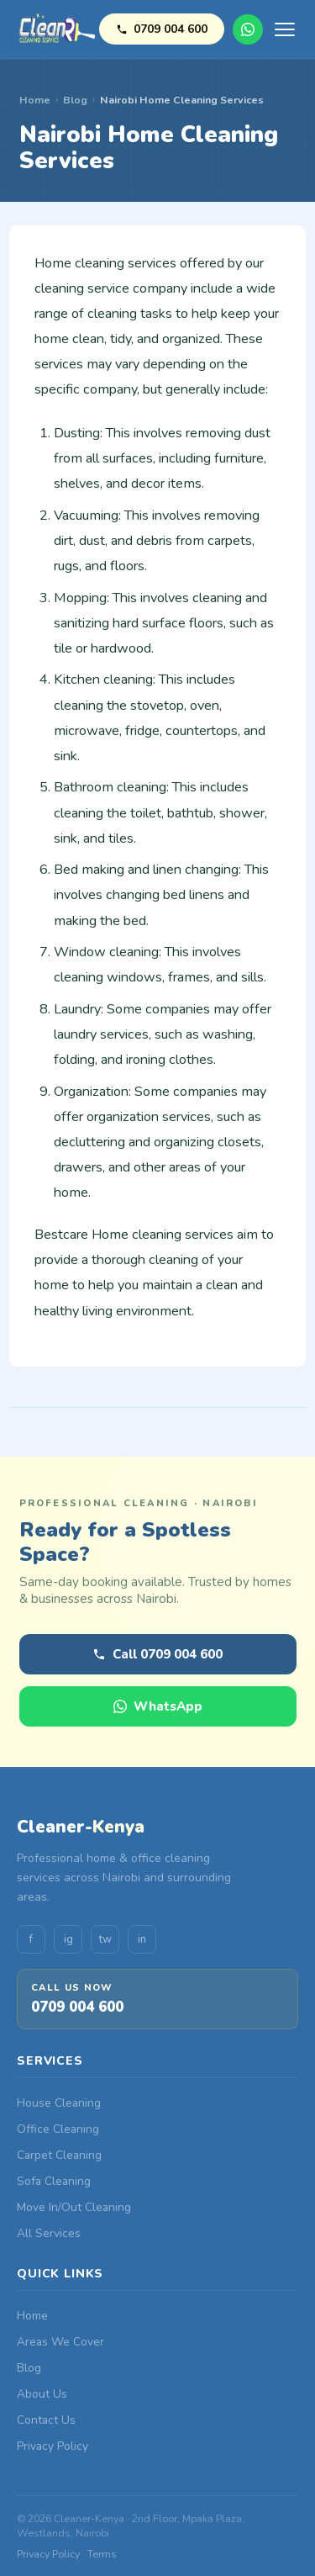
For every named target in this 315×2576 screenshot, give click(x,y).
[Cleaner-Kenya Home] (58, 29)
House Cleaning (59, 2103)
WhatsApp (248, 29)
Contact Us (46, 2420)
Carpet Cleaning (59, 2155)
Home (34, 100)
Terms (102, 2554)
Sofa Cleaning (54, 2181)
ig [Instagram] (68, 1939)
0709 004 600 (161, 29)
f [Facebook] (31, 1939)
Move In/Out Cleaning (74, 2207)
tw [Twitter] (105, 1939)
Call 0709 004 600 (157, 1654)
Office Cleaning (58, 2129)
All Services (49, 2233)
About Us (42, 2394)
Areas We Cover (60, 2342)
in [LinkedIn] (142, 1939)
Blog (75, 100)
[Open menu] (284, 29)
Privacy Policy (52, 2446)
